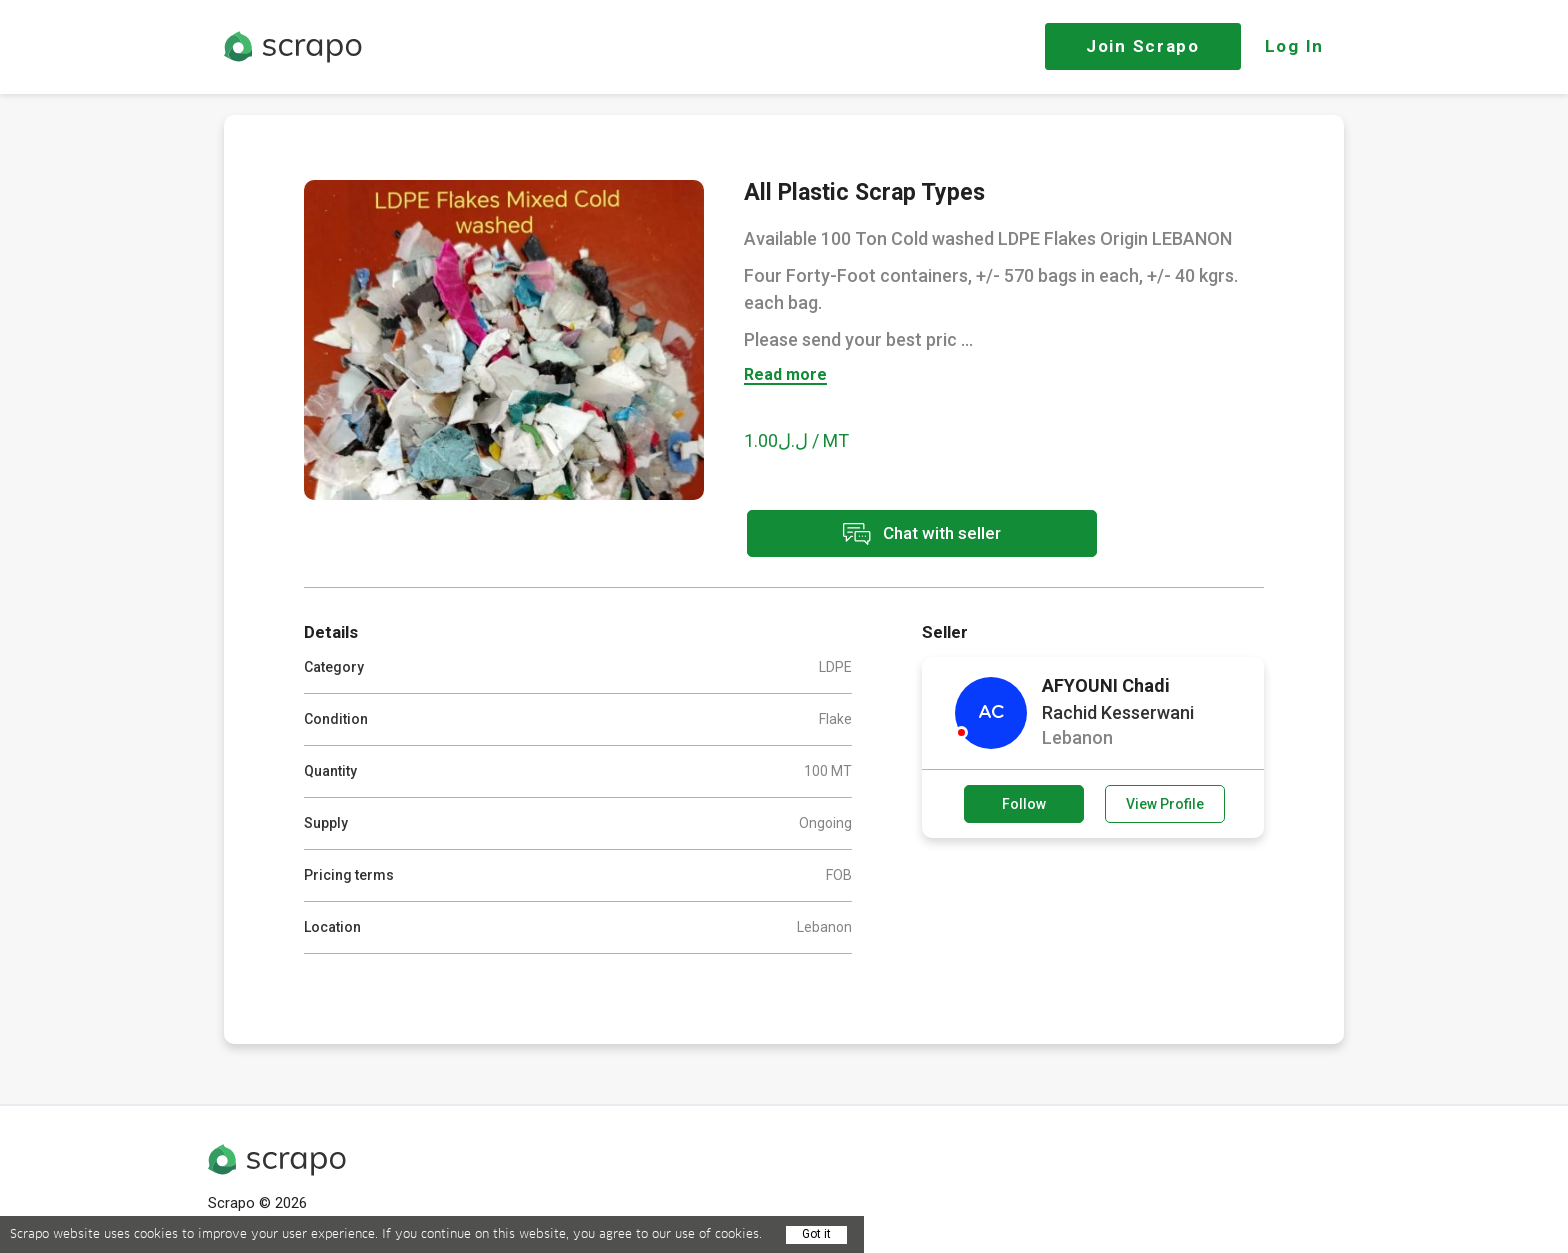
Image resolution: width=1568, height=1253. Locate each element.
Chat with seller (922, 533)
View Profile (1165, 804)
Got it (816, 1234)
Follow (1024, 804)
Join (1143, 46)
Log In (1294, 46)
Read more (785, 375)
